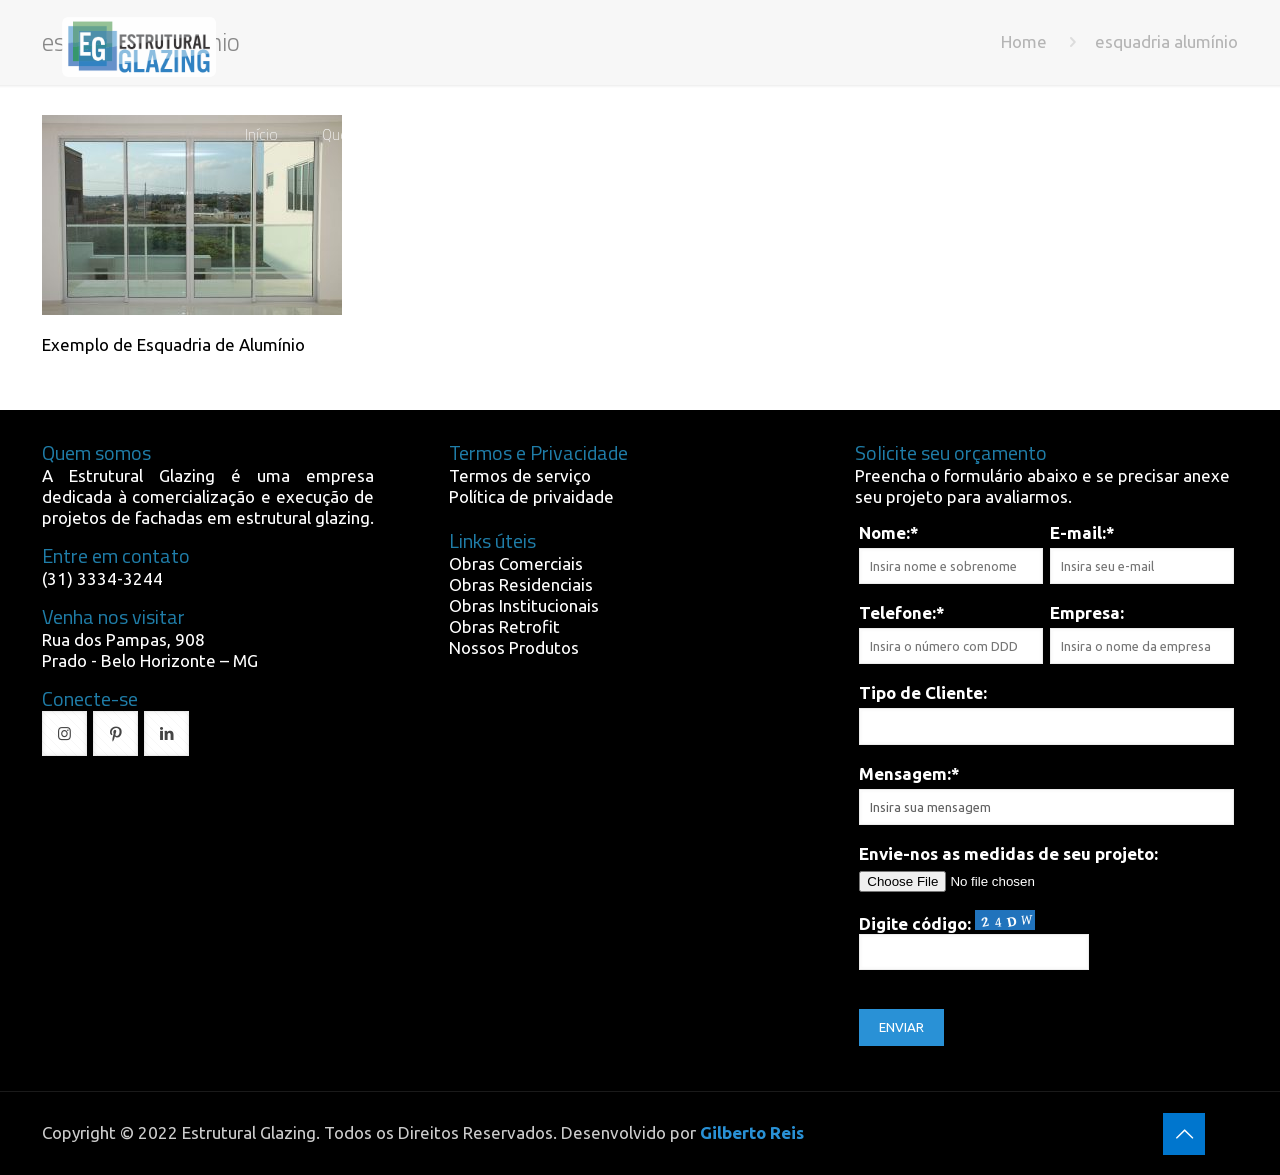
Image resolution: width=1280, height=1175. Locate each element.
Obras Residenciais (521, 584)
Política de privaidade (531, 496)
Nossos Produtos (514, 647)
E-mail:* (1082, 532)
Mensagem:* (909, 773)
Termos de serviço (520, 475)
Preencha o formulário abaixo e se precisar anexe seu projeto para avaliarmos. (1042, 486)
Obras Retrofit (504, 626)
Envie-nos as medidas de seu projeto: (1008, 853)
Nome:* (889, 532)
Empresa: (1087, 612)
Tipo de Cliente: (923, 692)
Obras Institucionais (524, 605)
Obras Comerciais (516, 563)
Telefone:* (902, 612)
